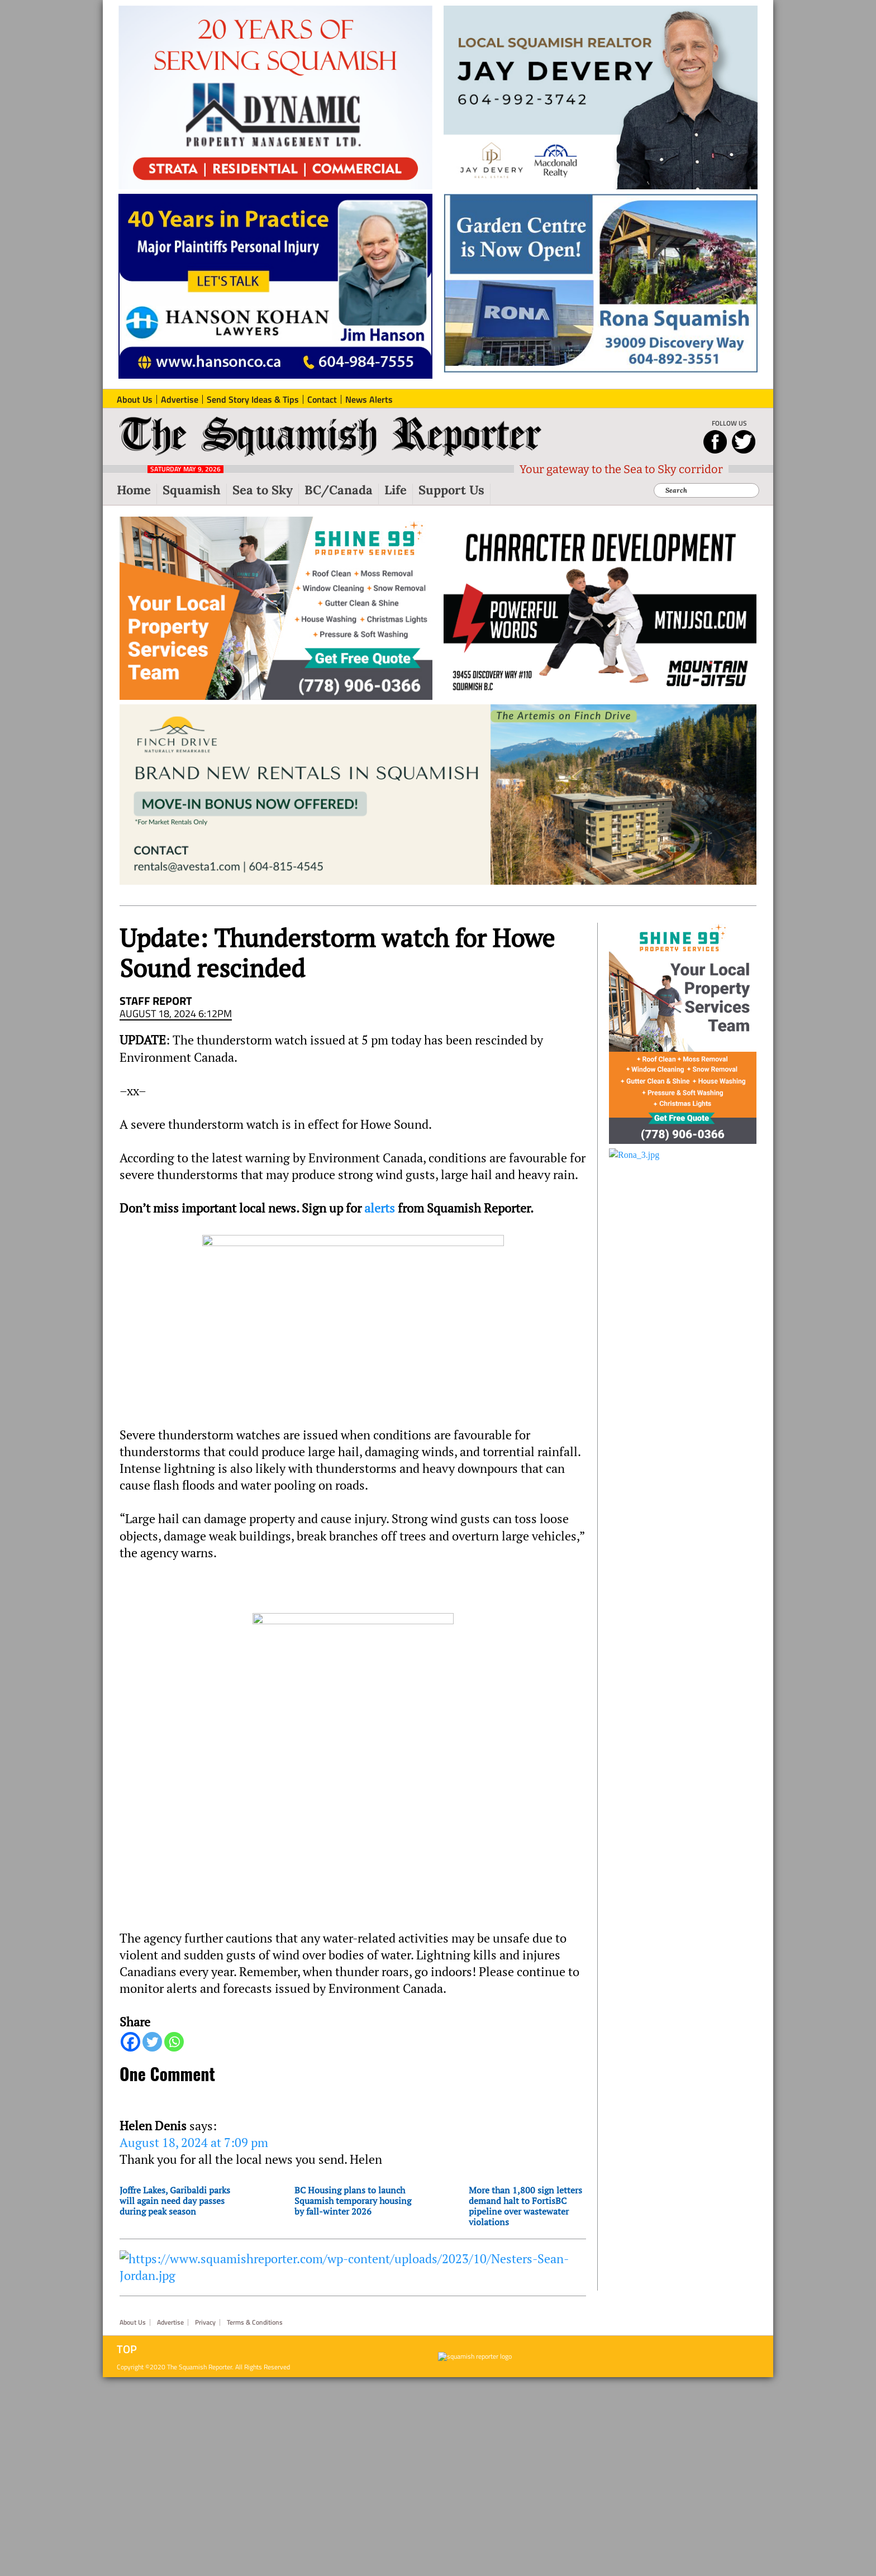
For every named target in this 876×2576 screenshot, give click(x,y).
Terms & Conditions (255, 2322)
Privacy (205, 2322)
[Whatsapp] (174, 2042)
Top (127, 2349)
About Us (133, 2322)
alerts (379, 1208)
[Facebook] (130, 2042)
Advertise (170, 2322)
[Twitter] (152, 2042)
